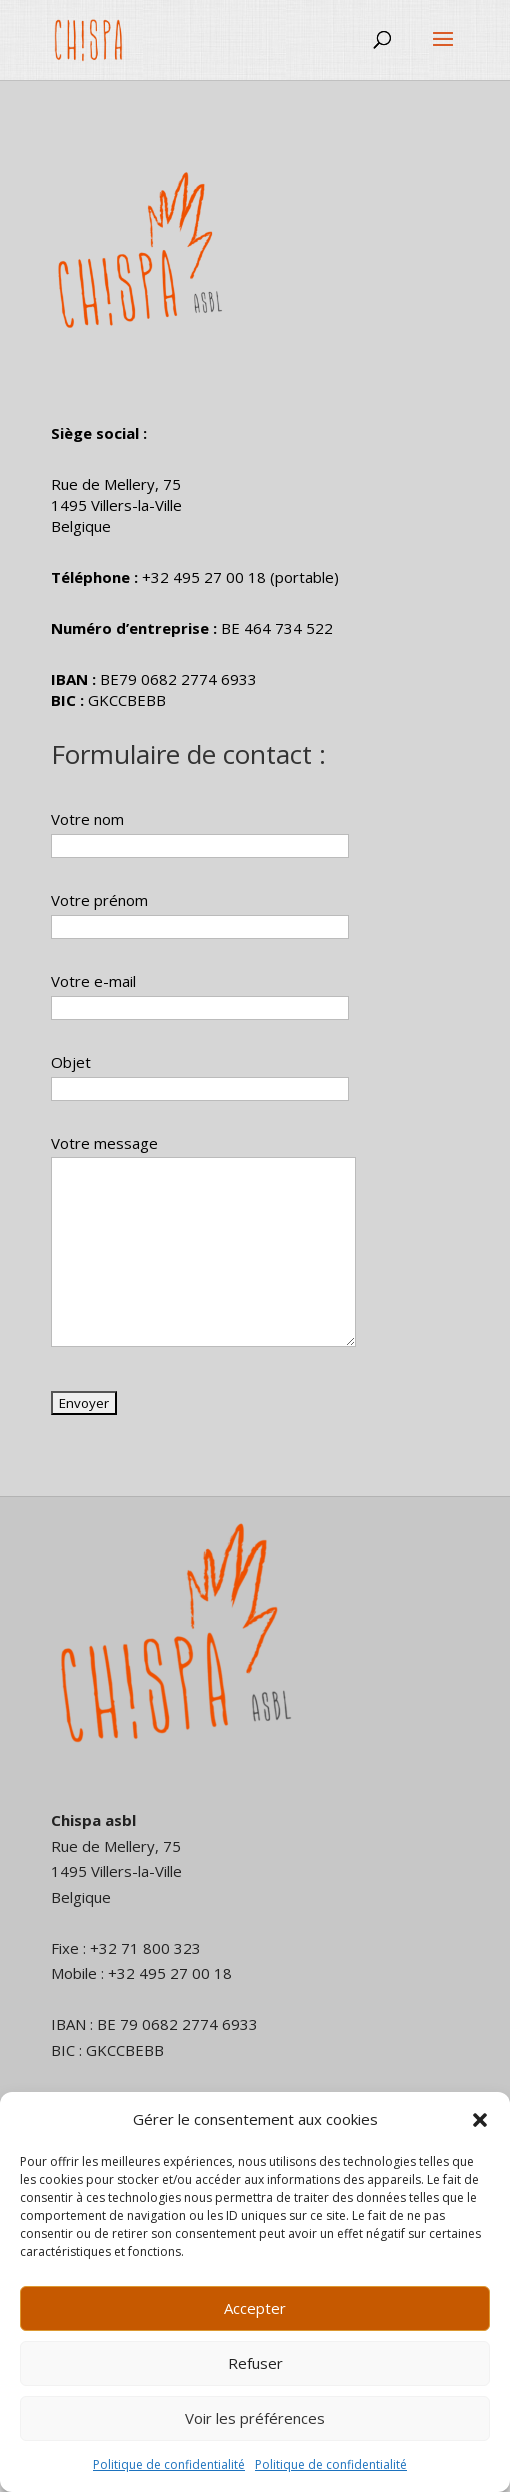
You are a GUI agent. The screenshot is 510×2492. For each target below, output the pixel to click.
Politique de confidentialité (169, 2464)
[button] (480, 2120)
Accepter (255, 2308)
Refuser (255, 2363)
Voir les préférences (255, 2418)
